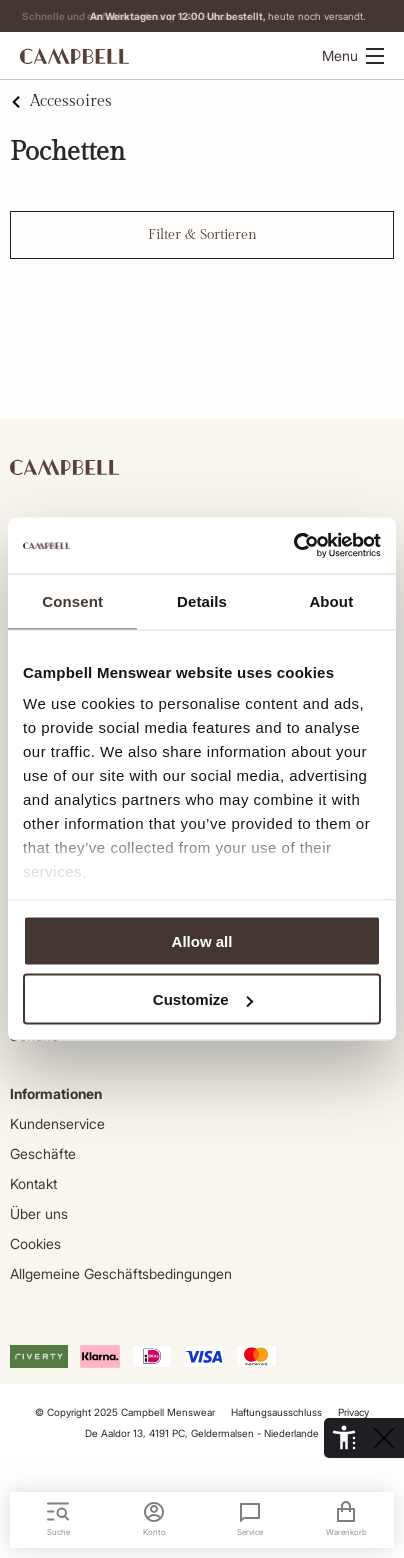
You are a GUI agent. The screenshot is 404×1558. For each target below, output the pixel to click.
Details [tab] (202, 600)
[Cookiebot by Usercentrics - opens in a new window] (293, 546)
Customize (203, 999)
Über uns (39, 1213)
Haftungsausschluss (276, 1412)
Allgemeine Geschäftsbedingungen (121, 1273)
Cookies (35, 1243)
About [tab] (331, 600)
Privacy (353, 1412)
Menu (353, 55)
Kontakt (33, 1183)
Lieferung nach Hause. (202, 16)
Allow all (202, 940)
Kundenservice (57, 1123)
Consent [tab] (72, 600)
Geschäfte (43, 1153)
